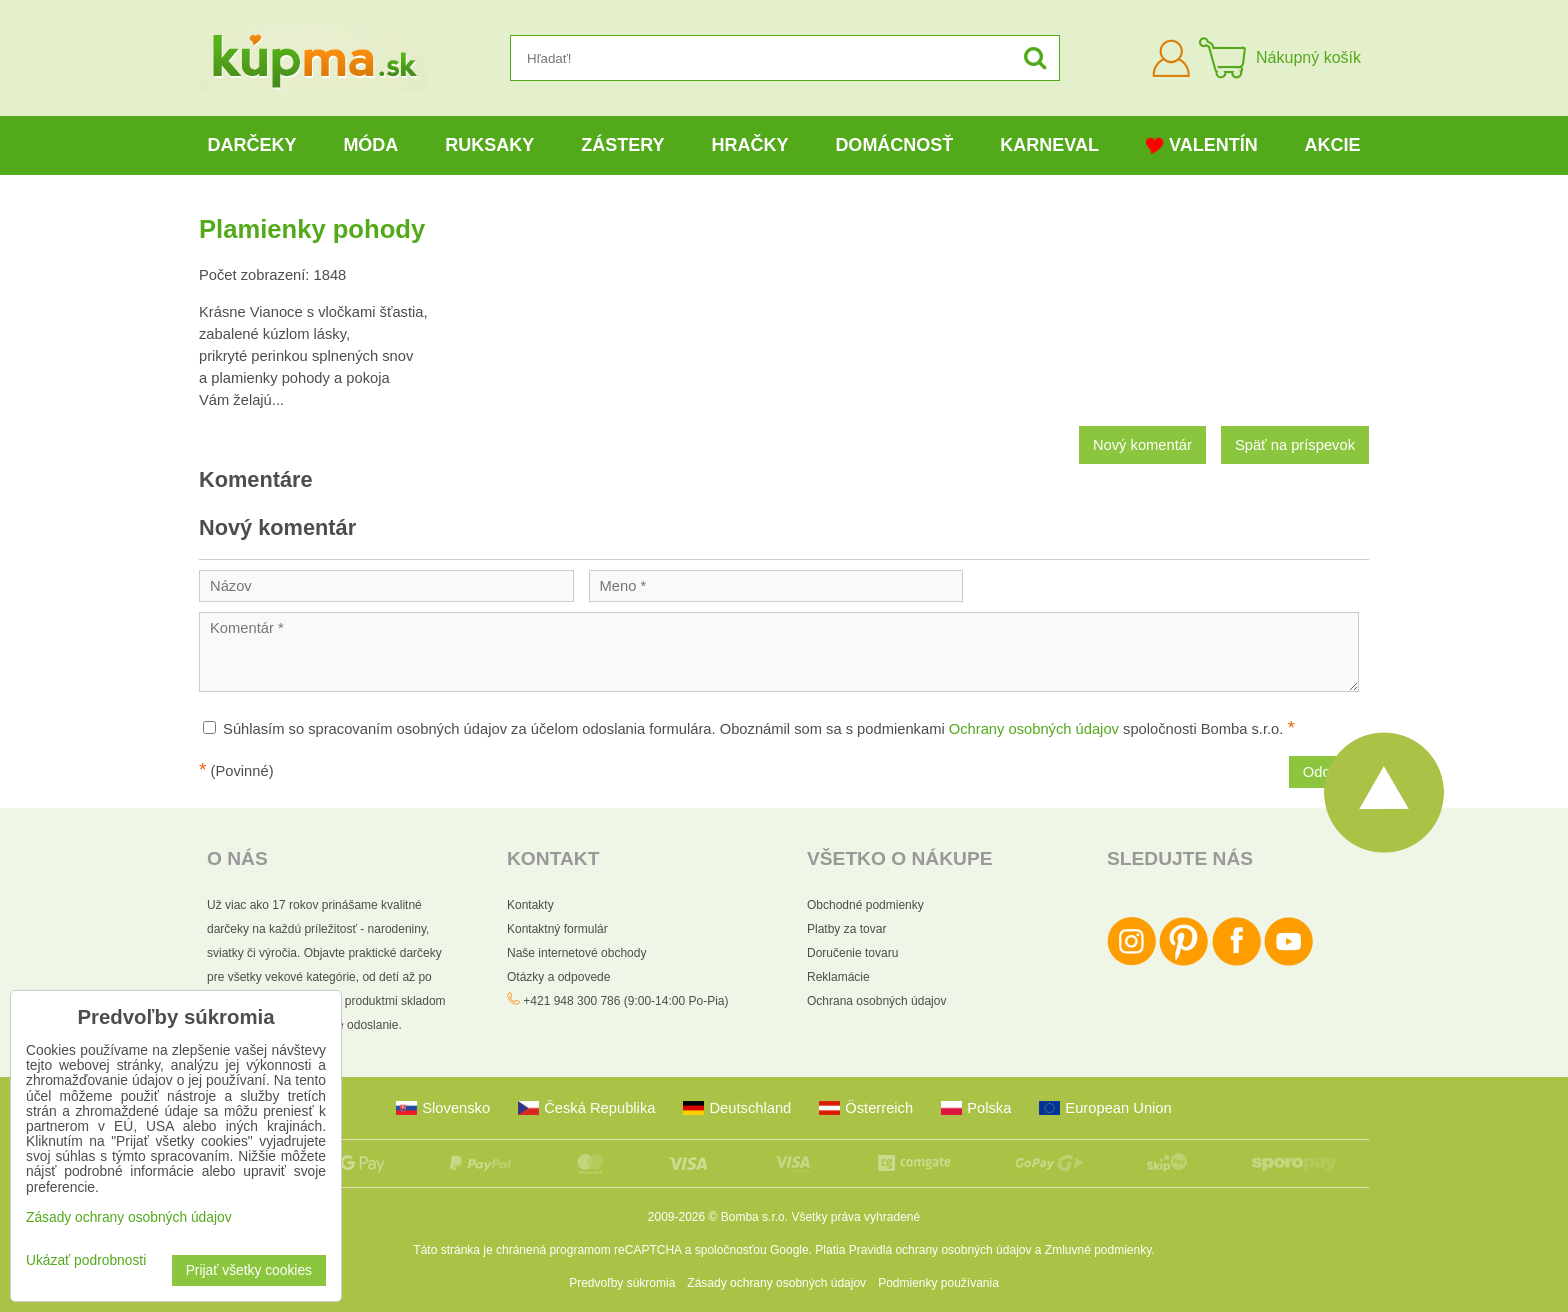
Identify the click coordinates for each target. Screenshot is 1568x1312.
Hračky (749, 145)
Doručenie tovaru (852, 953)
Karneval (1049, 145)
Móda (370, 145)
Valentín (1202, 145)
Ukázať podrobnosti (86, 1260)
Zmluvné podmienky (1098, 1250)
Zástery (622, 145)
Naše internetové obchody (576, 953)
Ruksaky (489, 145)
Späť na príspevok (1295, 445)
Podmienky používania (938, 1283)
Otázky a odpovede (558, 977)
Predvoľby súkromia (622, 1283)
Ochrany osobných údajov (1034, 729)
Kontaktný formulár (557, 929)
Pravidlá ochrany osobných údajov (940, 1250)
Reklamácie (838, 977)
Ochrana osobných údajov (876, 1001)
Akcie (1333, 145)
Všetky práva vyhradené (855, 1217)
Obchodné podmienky (865, 905)
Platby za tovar (846, 929)
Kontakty (530, 905)
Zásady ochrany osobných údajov (776, 1283)
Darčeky (251, 145)
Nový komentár (1142, 445)
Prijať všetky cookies (249, 1270)
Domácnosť (894, 145)
